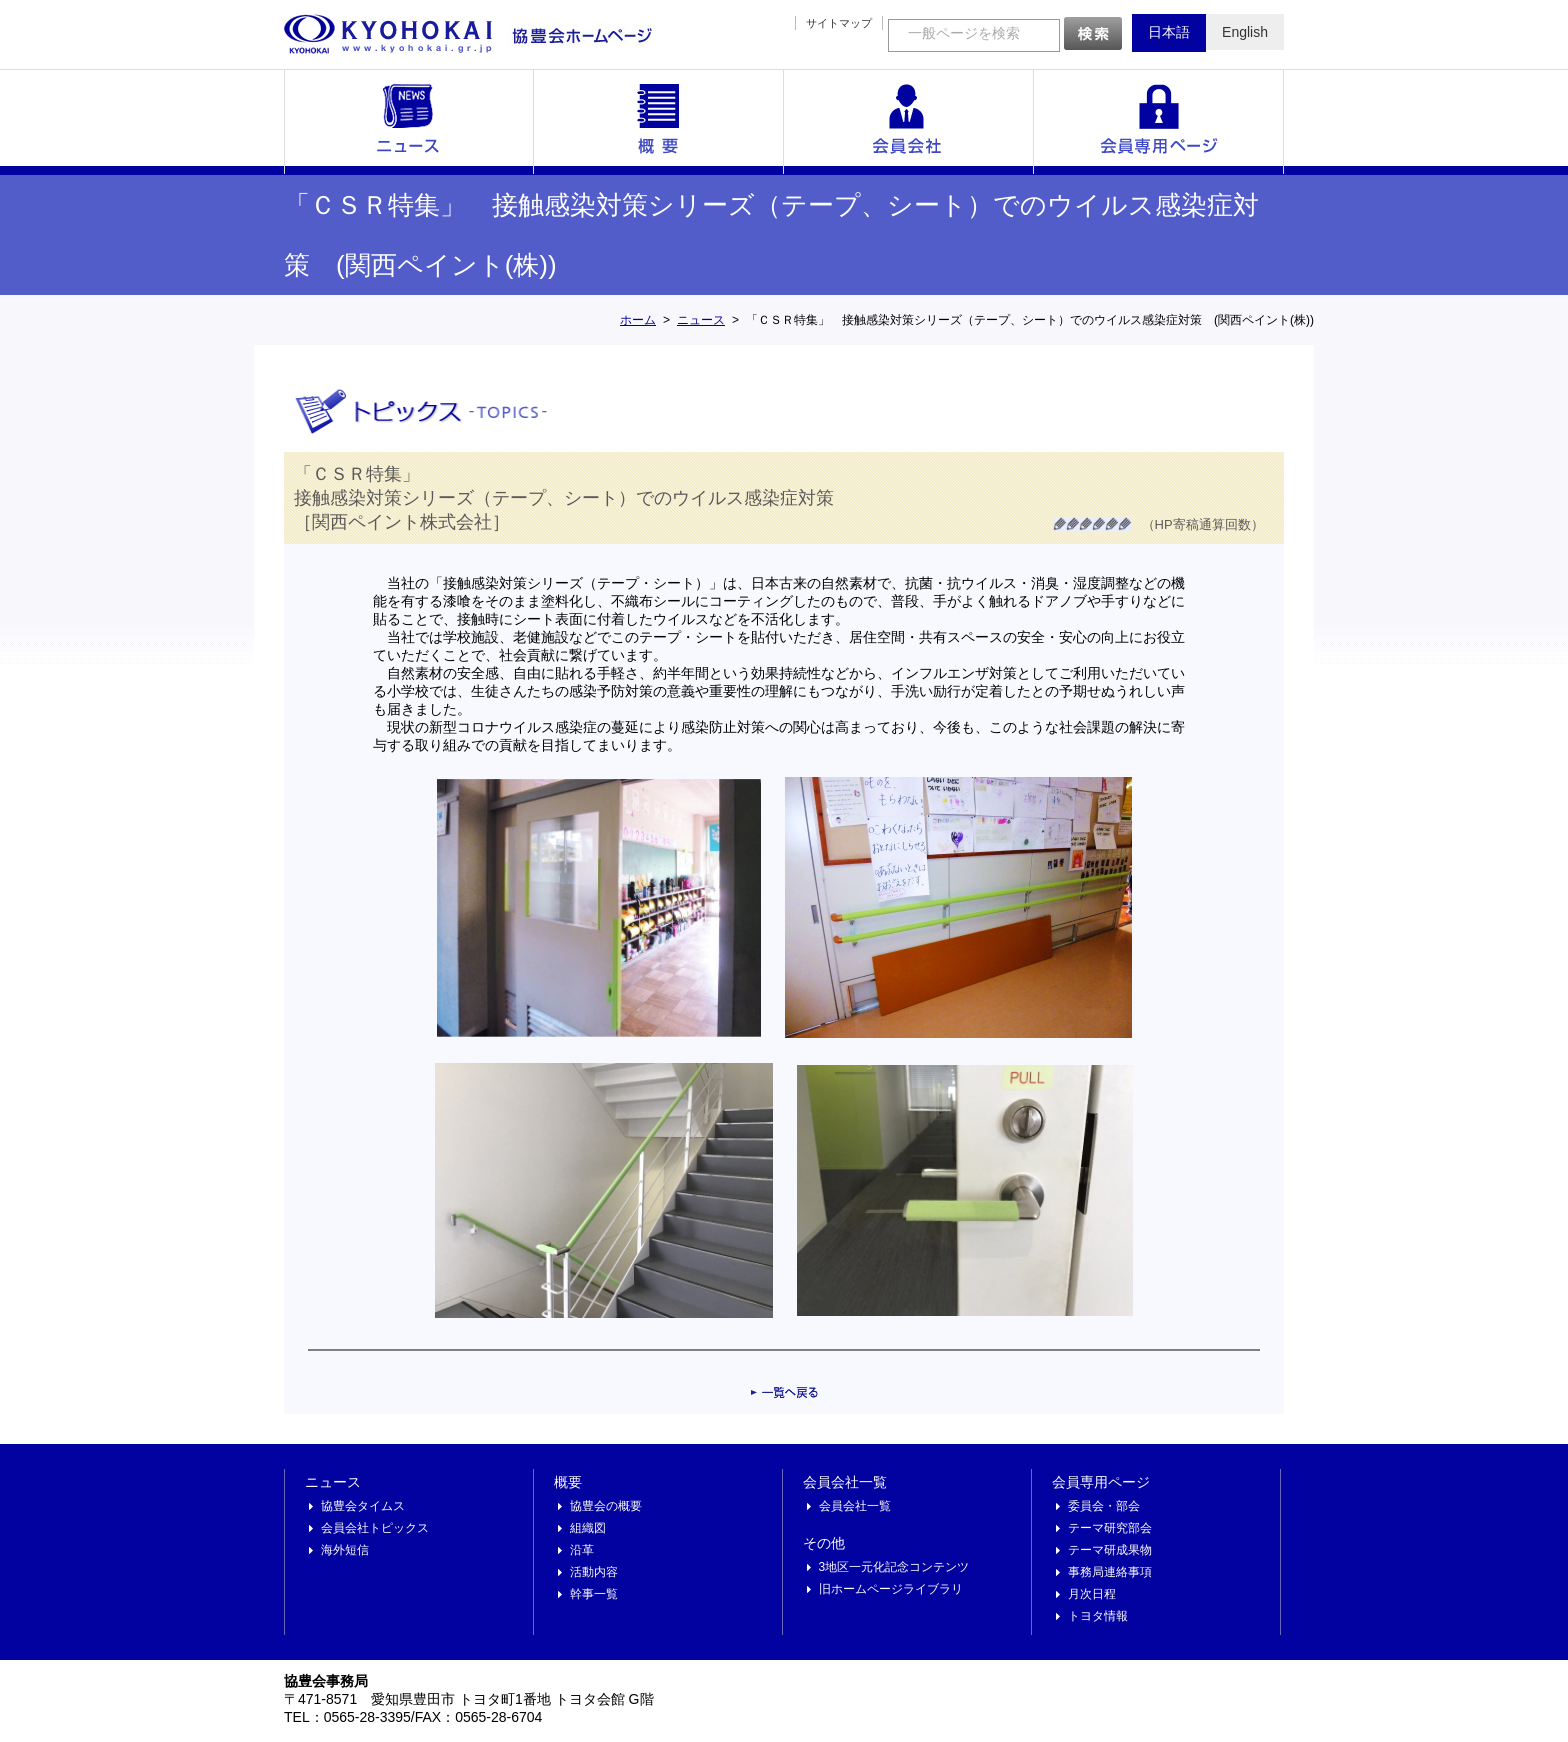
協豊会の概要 (606, 1506)
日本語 (1169, 32)
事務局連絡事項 (1110, 1572)
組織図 (588, 1528)
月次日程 (1092, 1594)
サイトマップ (839, 23)
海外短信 (345, 1550)
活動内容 (594, 1572)
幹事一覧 (594, 1594)
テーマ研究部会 (1110, 1528)
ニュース (409, 122)
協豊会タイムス (363, 1506)
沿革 (582, 1550)
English (1245, 32)
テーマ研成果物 (1110, 1550)
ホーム (638, 320)
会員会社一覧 (909, 122)
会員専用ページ (1159, 122)
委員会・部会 (1104, 1506)
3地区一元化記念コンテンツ (894, 1567)
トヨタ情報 (1098, 1616)
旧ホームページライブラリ (891, 1589)
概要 (659, 122)
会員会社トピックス (375, 1528)
